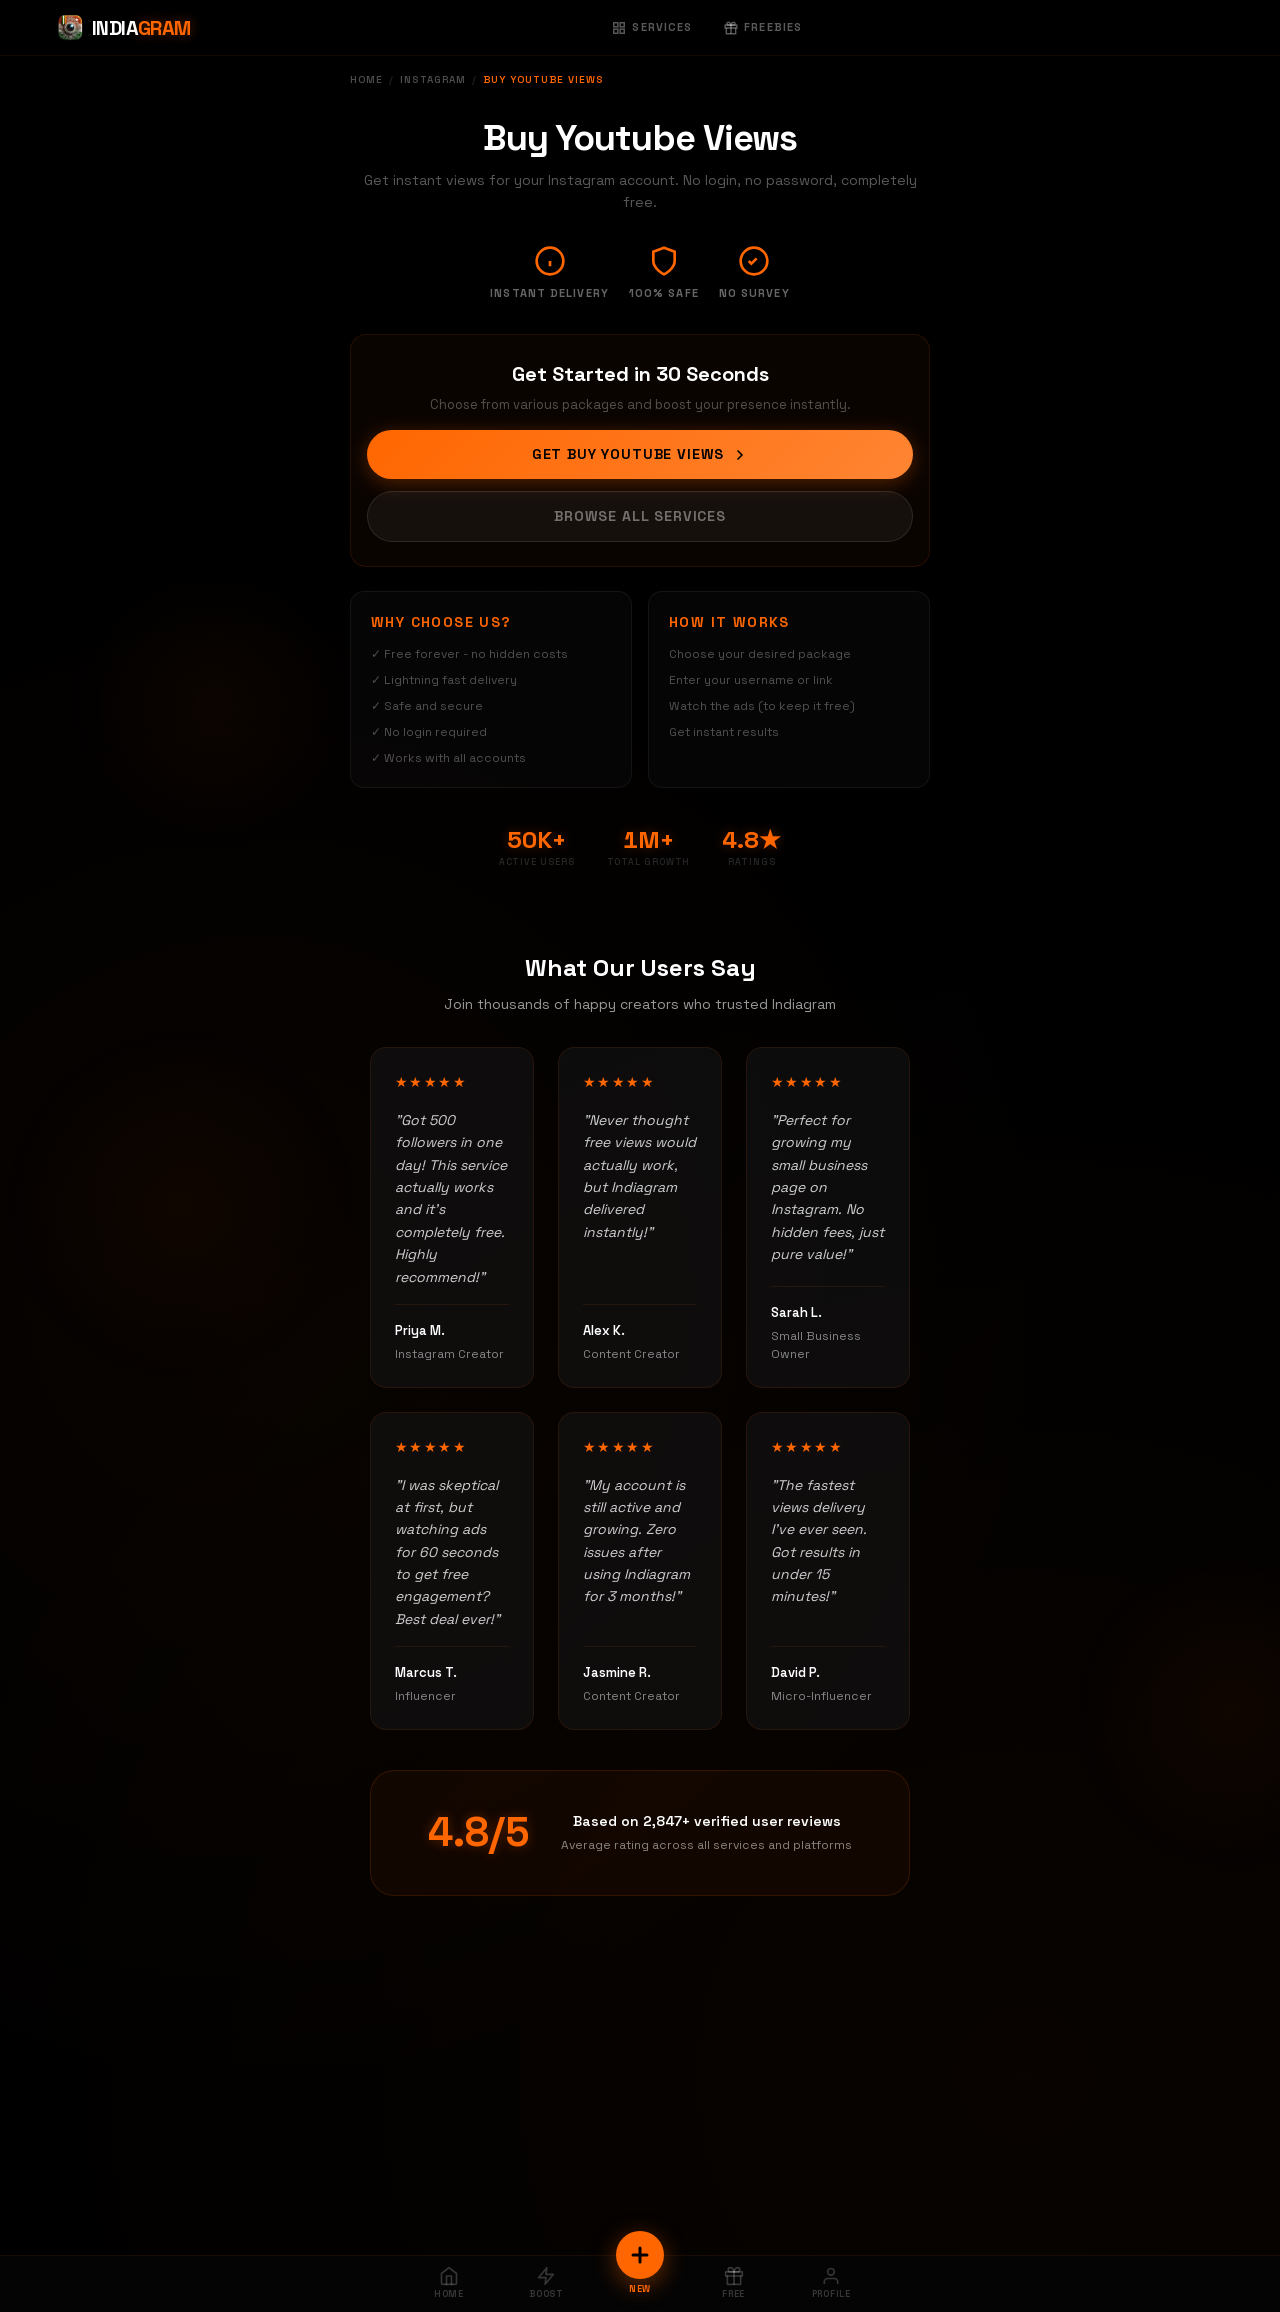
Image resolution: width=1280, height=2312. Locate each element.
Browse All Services (640, 516)
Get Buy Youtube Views (640, 454)
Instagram (433, 79)
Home (366, 79)
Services (652, 27)
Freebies (763, 27)
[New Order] (640, 2255)
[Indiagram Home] (123, 28)
